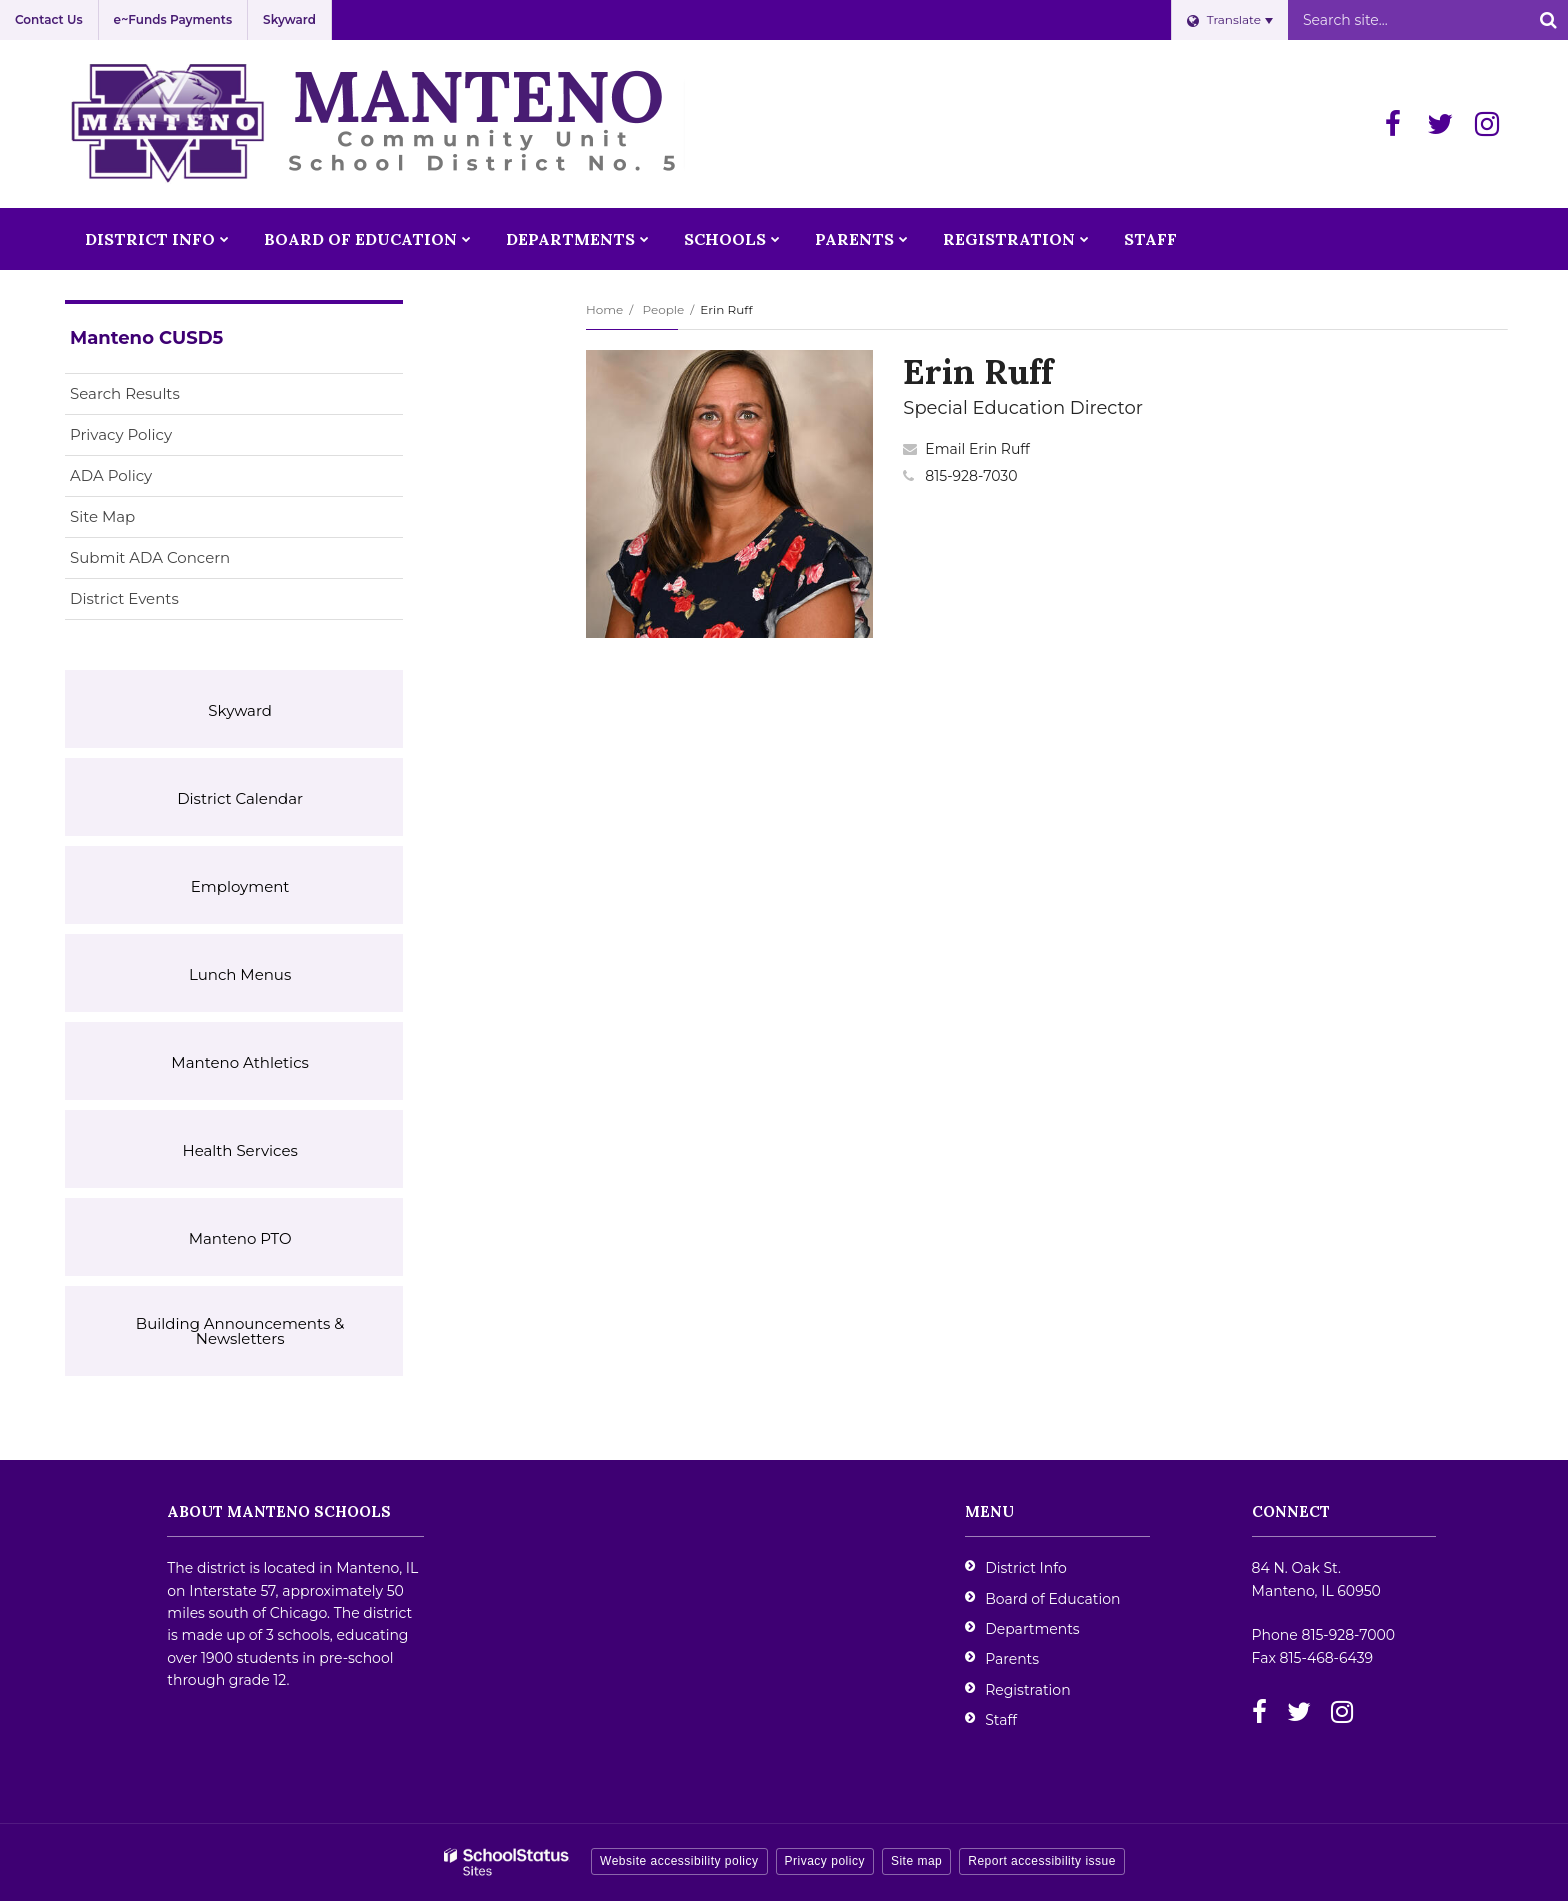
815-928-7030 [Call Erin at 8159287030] (971, 476)
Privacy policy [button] (825, 1861)
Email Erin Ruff (977, 449)
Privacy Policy (121, 434)
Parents (1012, 1659)
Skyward (289, 19)
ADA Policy (111, 475)
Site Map (102, 516)
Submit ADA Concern (150, 557)
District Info (1026, 1568)
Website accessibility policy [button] (679, 1861)
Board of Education (1052, 1599)
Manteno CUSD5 (146, 338)
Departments (1032, 1629)
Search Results (125, 393)
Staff (1001, 1720)
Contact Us (49, 19)
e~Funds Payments (173, 19)
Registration (1027, 1690)
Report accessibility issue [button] (1042, 1861)
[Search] (1548, 20)
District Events (124, 598)
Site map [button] (916, 1861)
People (663, 309)
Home (604, 309)
